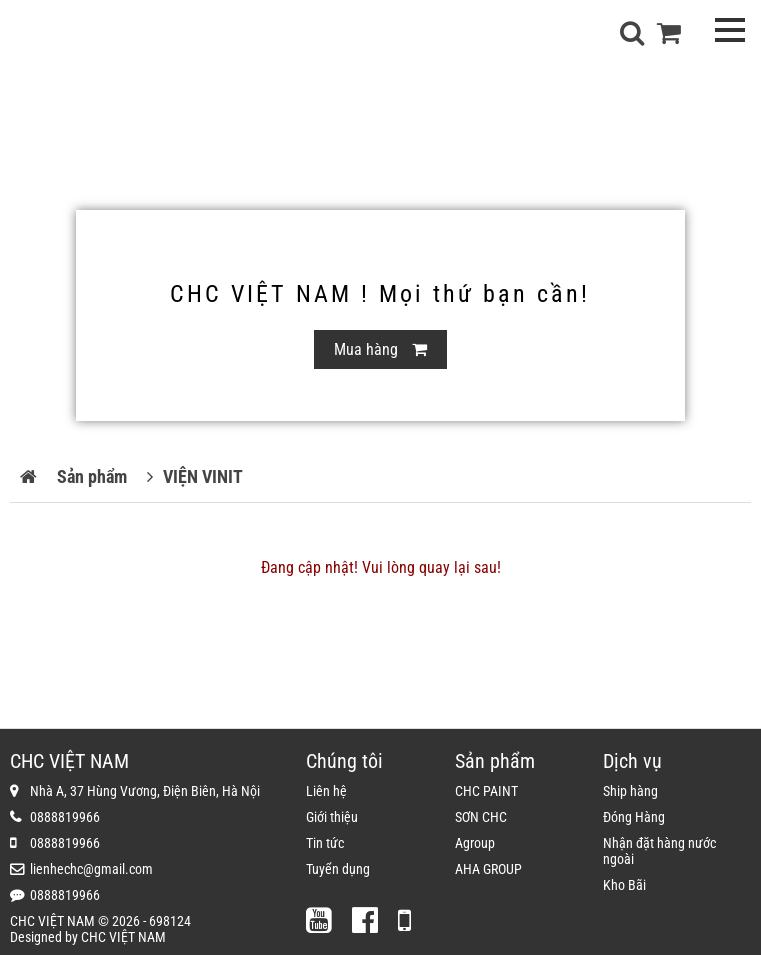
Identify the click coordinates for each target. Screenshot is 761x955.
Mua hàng (380, 349)
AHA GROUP (488, 869)
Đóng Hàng (634, 817)
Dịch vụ (632, 761)
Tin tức (325, 843)
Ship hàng (630, 791)
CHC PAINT (486, 791)
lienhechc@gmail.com (91, 869)
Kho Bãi (624, 885)
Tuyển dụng (338, 869)
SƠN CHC (481, 817)
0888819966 (65, 817)
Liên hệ (326, 791)
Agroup (475, 843)
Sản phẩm (92, 476)
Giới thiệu (332, 817)
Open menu (729, 29)
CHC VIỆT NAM (123, 937)
